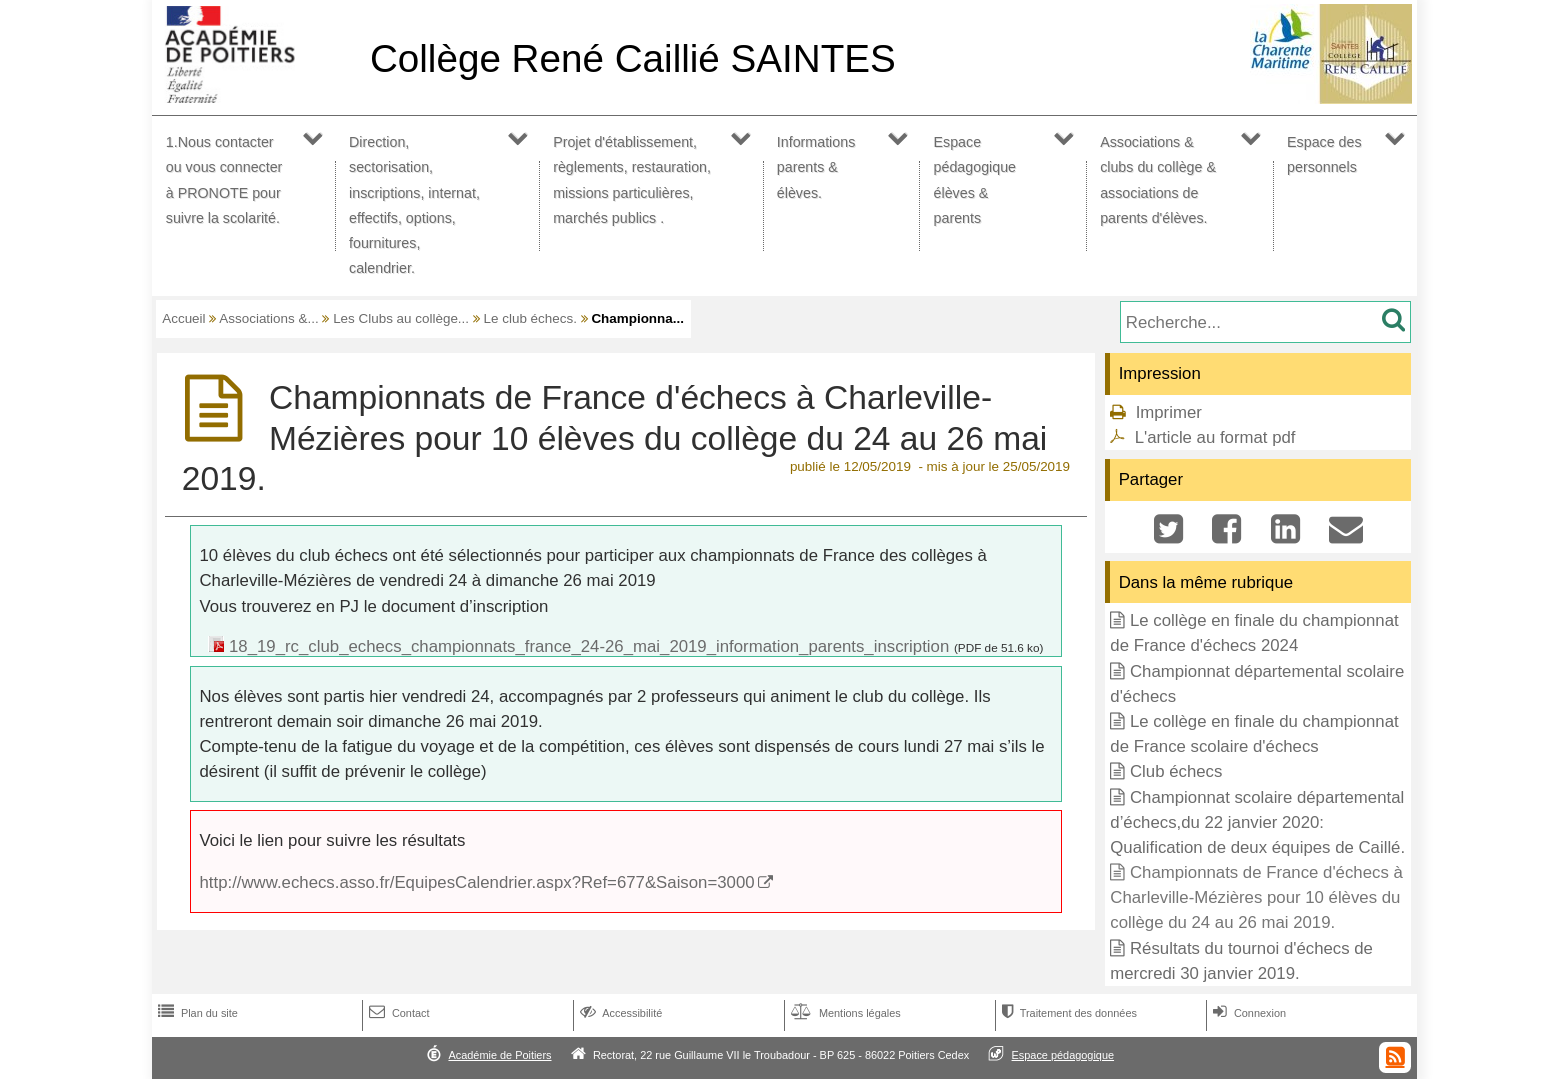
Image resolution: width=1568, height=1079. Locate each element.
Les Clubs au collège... (401, 318)
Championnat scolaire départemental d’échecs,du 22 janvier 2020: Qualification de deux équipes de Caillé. (1257, 822)
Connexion (1247, 1013)
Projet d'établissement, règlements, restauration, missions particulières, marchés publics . (632, 180)
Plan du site (196, 1013)
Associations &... (268, 318)
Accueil (183, 318)
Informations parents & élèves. (816, 167)
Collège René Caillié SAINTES (633, 58)
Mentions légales (844, 1013)
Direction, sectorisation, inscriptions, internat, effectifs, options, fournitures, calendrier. (414, 205)
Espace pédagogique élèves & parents (975, 180)
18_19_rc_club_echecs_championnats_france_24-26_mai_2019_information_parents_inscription (589, 646)
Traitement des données (1067, 1013)
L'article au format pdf (1215, 437)
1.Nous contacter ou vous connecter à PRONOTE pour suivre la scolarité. (224, 180)
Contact (397, 1013)
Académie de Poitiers (499, 1055)
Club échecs (1176, 771)
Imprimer (1169, 412)
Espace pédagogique (1063, 1055)
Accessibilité (619, 1013)
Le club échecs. (530, 318)
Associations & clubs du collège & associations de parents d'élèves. (1158, 180)
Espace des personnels (1324, 154)
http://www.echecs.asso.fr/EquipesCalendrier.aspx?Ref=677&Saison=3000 (477, 882)
